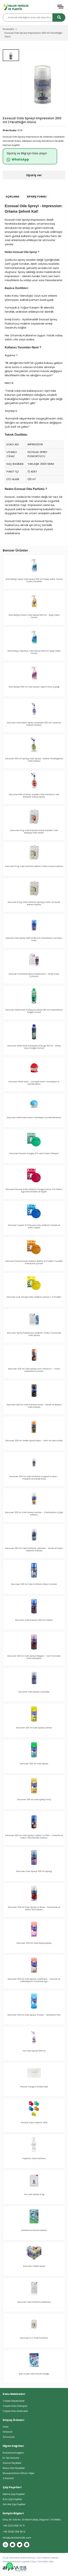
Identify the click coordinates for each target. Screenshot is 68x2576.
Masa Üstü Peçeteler (14, 2468)
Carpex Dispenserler (13, 2400)
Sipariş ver (34, 175)
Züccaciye (9, 2436)
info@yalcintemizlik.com (17, 2537)
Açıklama (12, 196)
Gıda (5, 2426)
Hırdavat (7, 2431)
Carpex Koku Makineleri (15, 2411)
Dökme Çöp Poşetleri (14, 2494)
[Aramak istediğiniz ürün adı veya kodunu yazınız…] (34, 17)
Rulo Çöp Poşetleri (12, 2499)
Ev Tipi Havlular (11, 2457)
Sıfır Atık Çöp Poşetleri (14, 2504)
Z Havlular (8, 2478)
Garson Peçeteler (12, 2462)
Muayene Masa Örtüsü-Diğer (18, 2473)
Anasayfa (8, 29)
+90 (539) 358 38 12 (14, 2531)
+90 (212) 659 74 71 (13, 2525)
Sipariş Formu (36, 196)
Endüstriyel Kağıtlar (13, 2452)
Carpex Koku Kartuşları (15, 2405)
